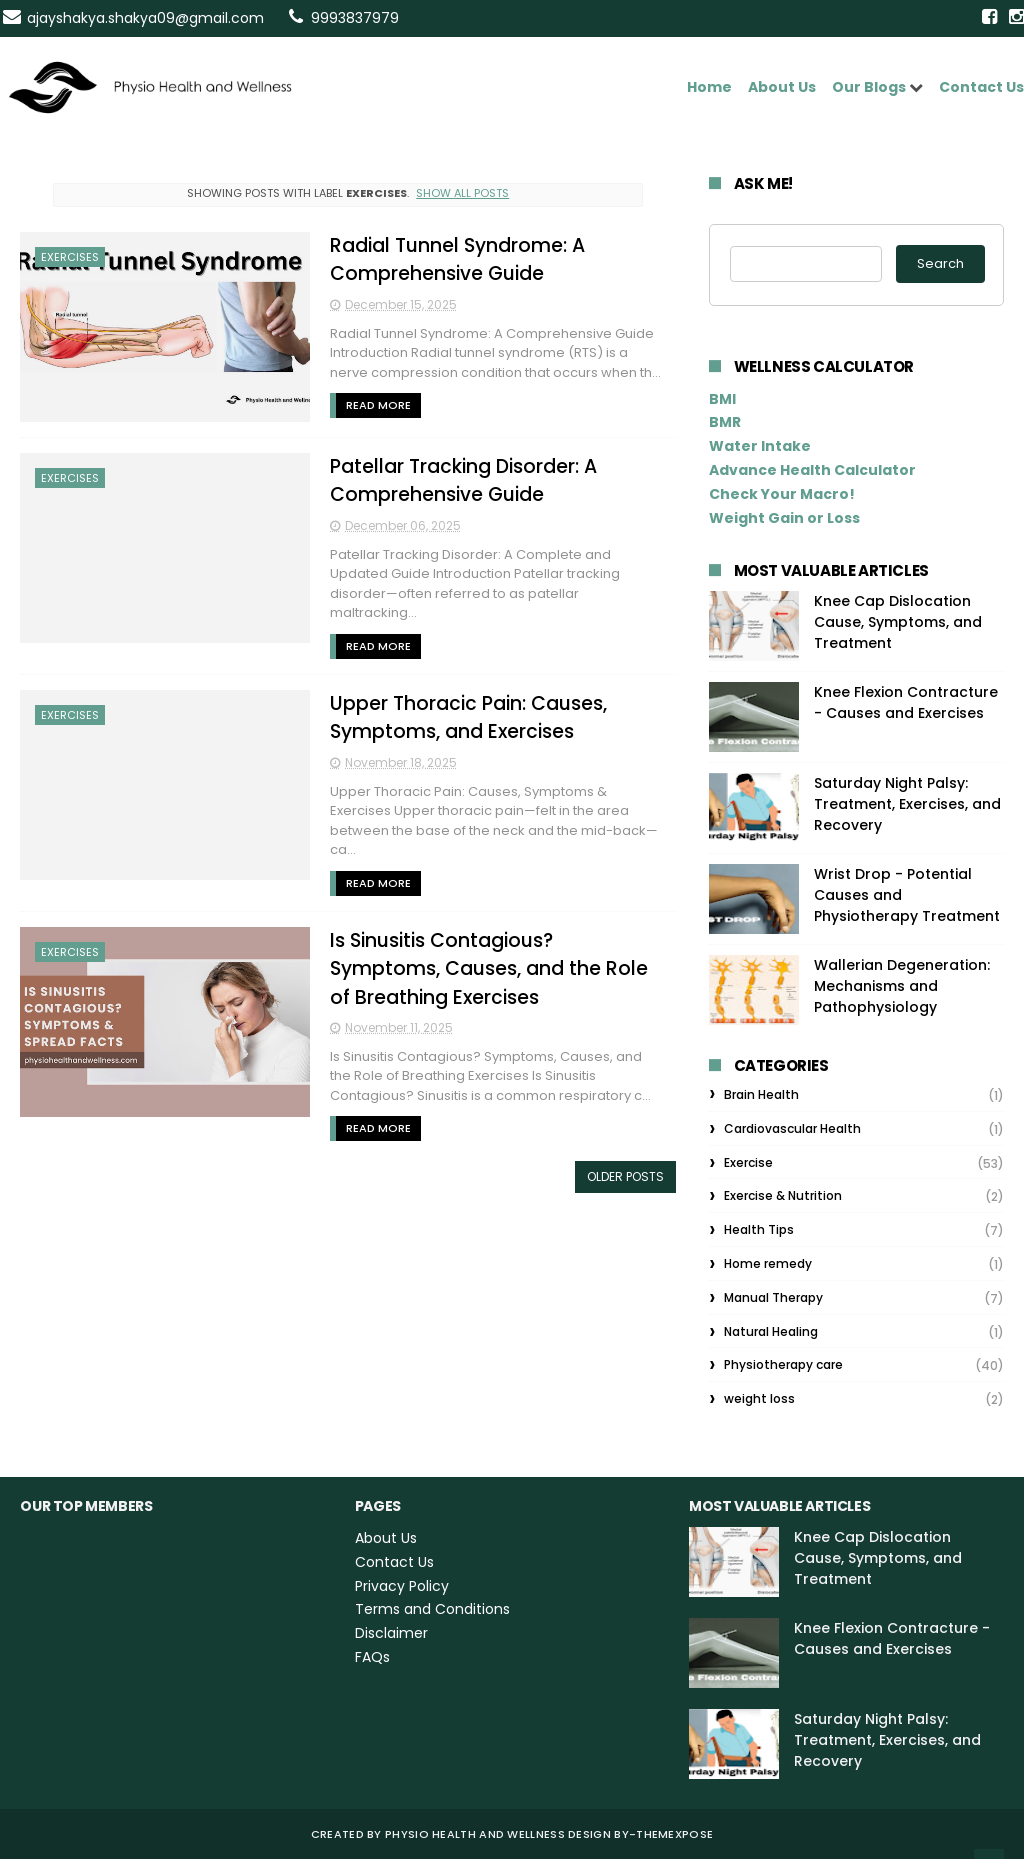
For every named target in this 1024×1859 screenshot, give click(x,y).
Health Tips (759, 1229)
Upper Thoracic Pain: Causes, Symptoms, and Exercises (468, 718)
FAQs (372, 1657)
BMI (722, 399)
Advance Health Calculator (812, 470)
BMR (725, 422)
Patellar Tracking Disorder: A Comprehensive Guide (463, 481)
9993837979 (355, 18)
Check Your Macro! (782, 494)
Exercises (70, 257)
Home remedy (768, 1263)
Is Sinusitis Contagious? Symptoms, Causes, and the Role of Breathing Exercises (489, 969)
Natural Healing (771, 1331)
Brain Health (761, 1094)
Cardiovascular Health (792, 1128)
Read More (378, 405)
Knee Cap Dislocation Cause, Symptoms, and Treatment (898, 622)
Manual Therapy (773, 1297)
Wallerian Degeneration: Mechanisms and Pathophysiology (902, 986)
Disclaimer (391, 1633)
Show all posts (462, 193)
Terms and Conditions (432, 1609)
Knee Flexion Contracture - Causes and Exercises (906, 702)
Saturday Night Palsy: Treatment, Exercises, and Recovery (907, 804)
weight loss (759, 1398)
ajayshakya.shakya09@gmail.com (145, 18)
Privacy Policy (402, 1586)
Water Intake (760, 446)
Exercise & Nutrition (783, 1195)
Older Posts (625, 1176)
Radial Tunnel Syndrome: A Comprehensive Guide (457, 260)
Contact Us (981, 87)
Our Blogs (869, 87)
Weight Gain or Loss (784, 518)
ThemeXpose (674, 1834)
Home (709, 87)
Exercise (748, 1162)
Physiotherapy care (783, 1364)
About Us (782, 87)
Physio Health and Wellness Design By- (510, 1834)
